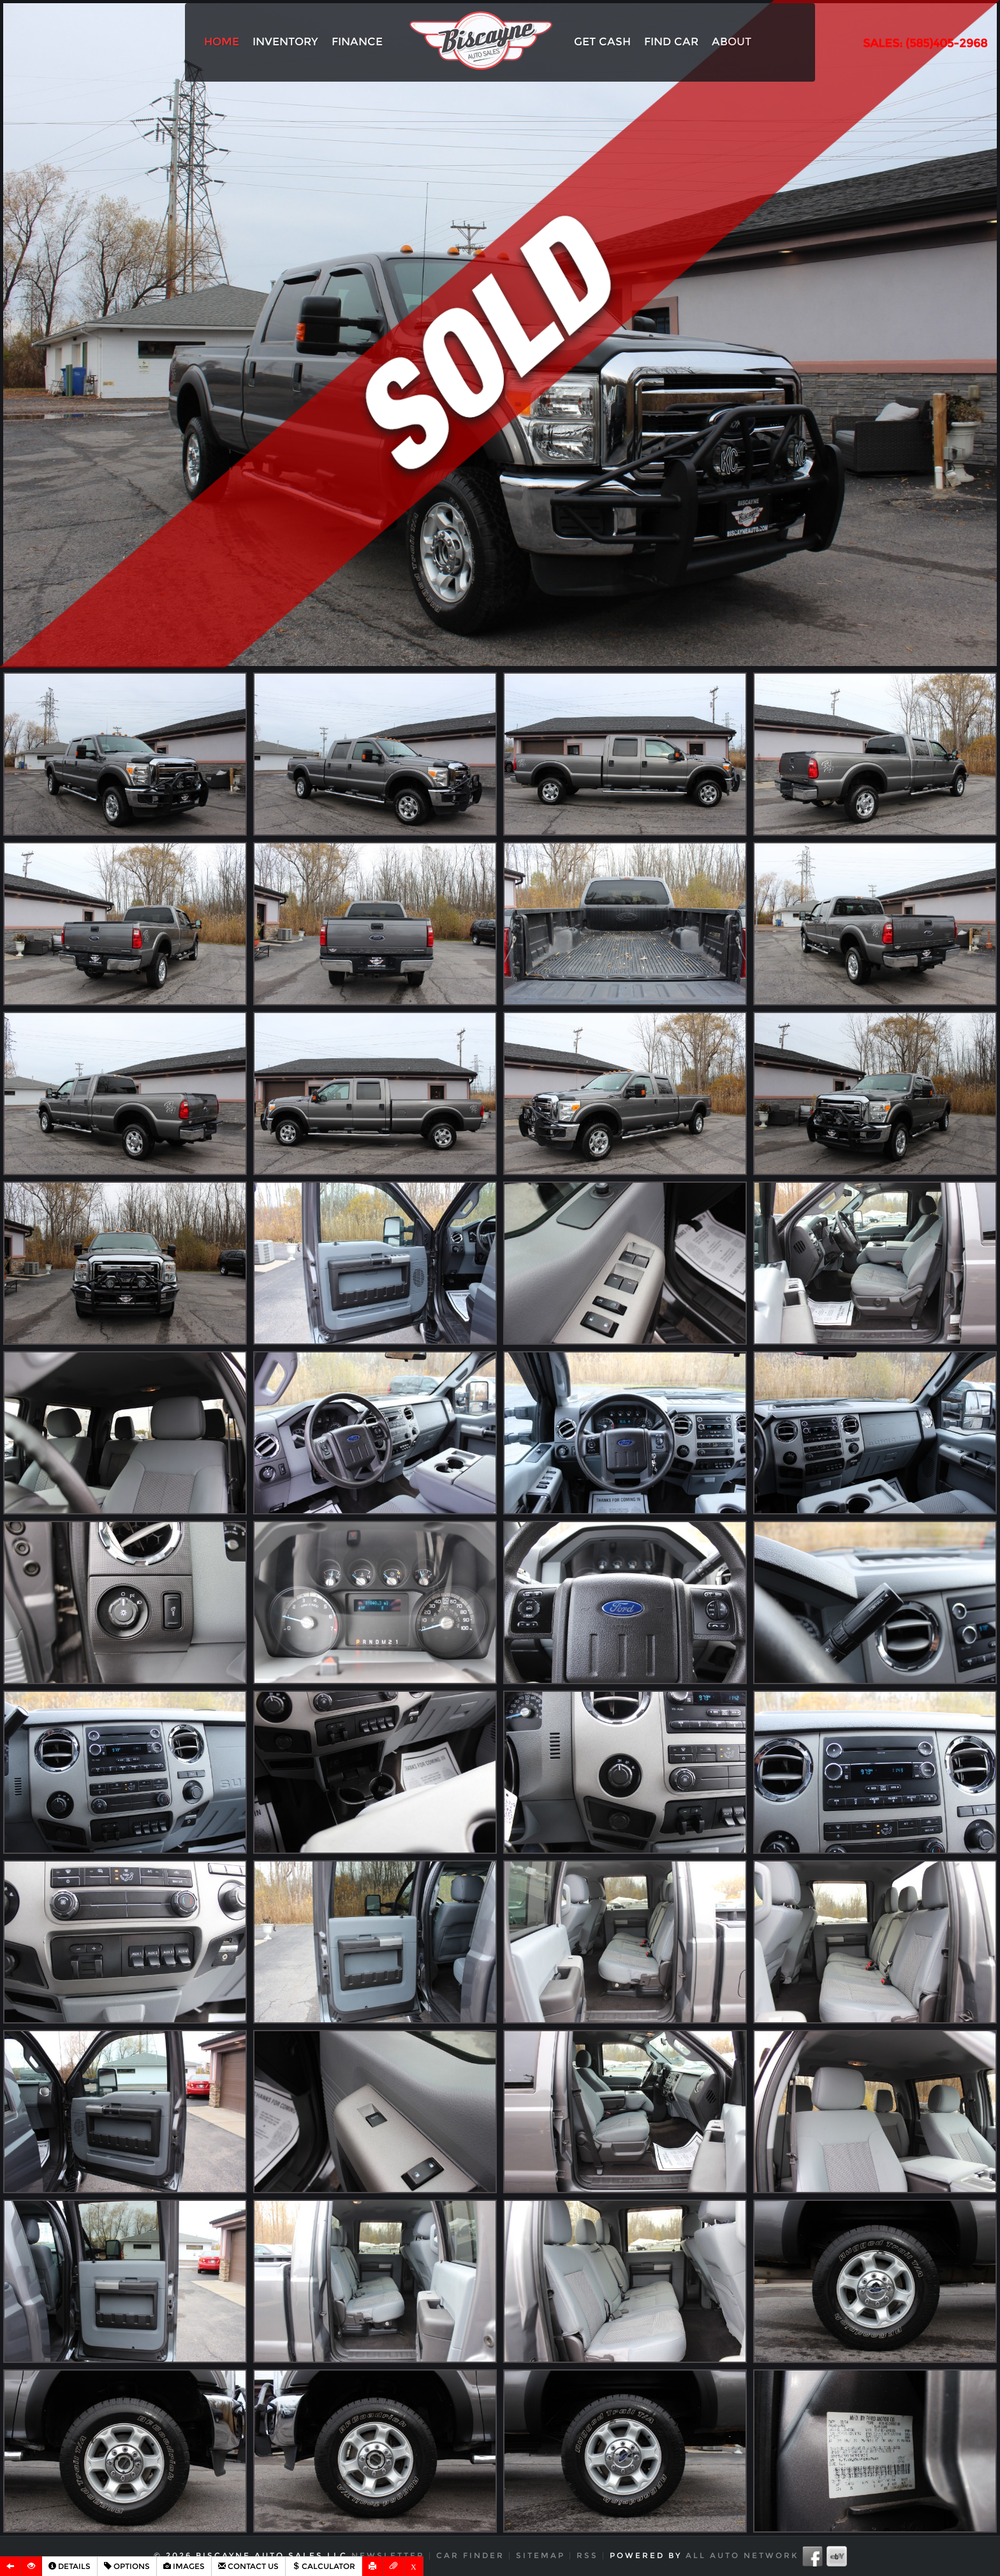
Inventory (285, 41)
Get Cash (602, 41)
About (731, 41)
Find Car (671, 41)
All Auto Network (742, 2555)
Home (221, 41)
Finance (357, 41)
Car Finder (470, 2555)
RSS (587, 2555)
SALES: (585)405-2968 (925, 43)
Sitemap (540, 2555)
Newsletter (388, 2555)
